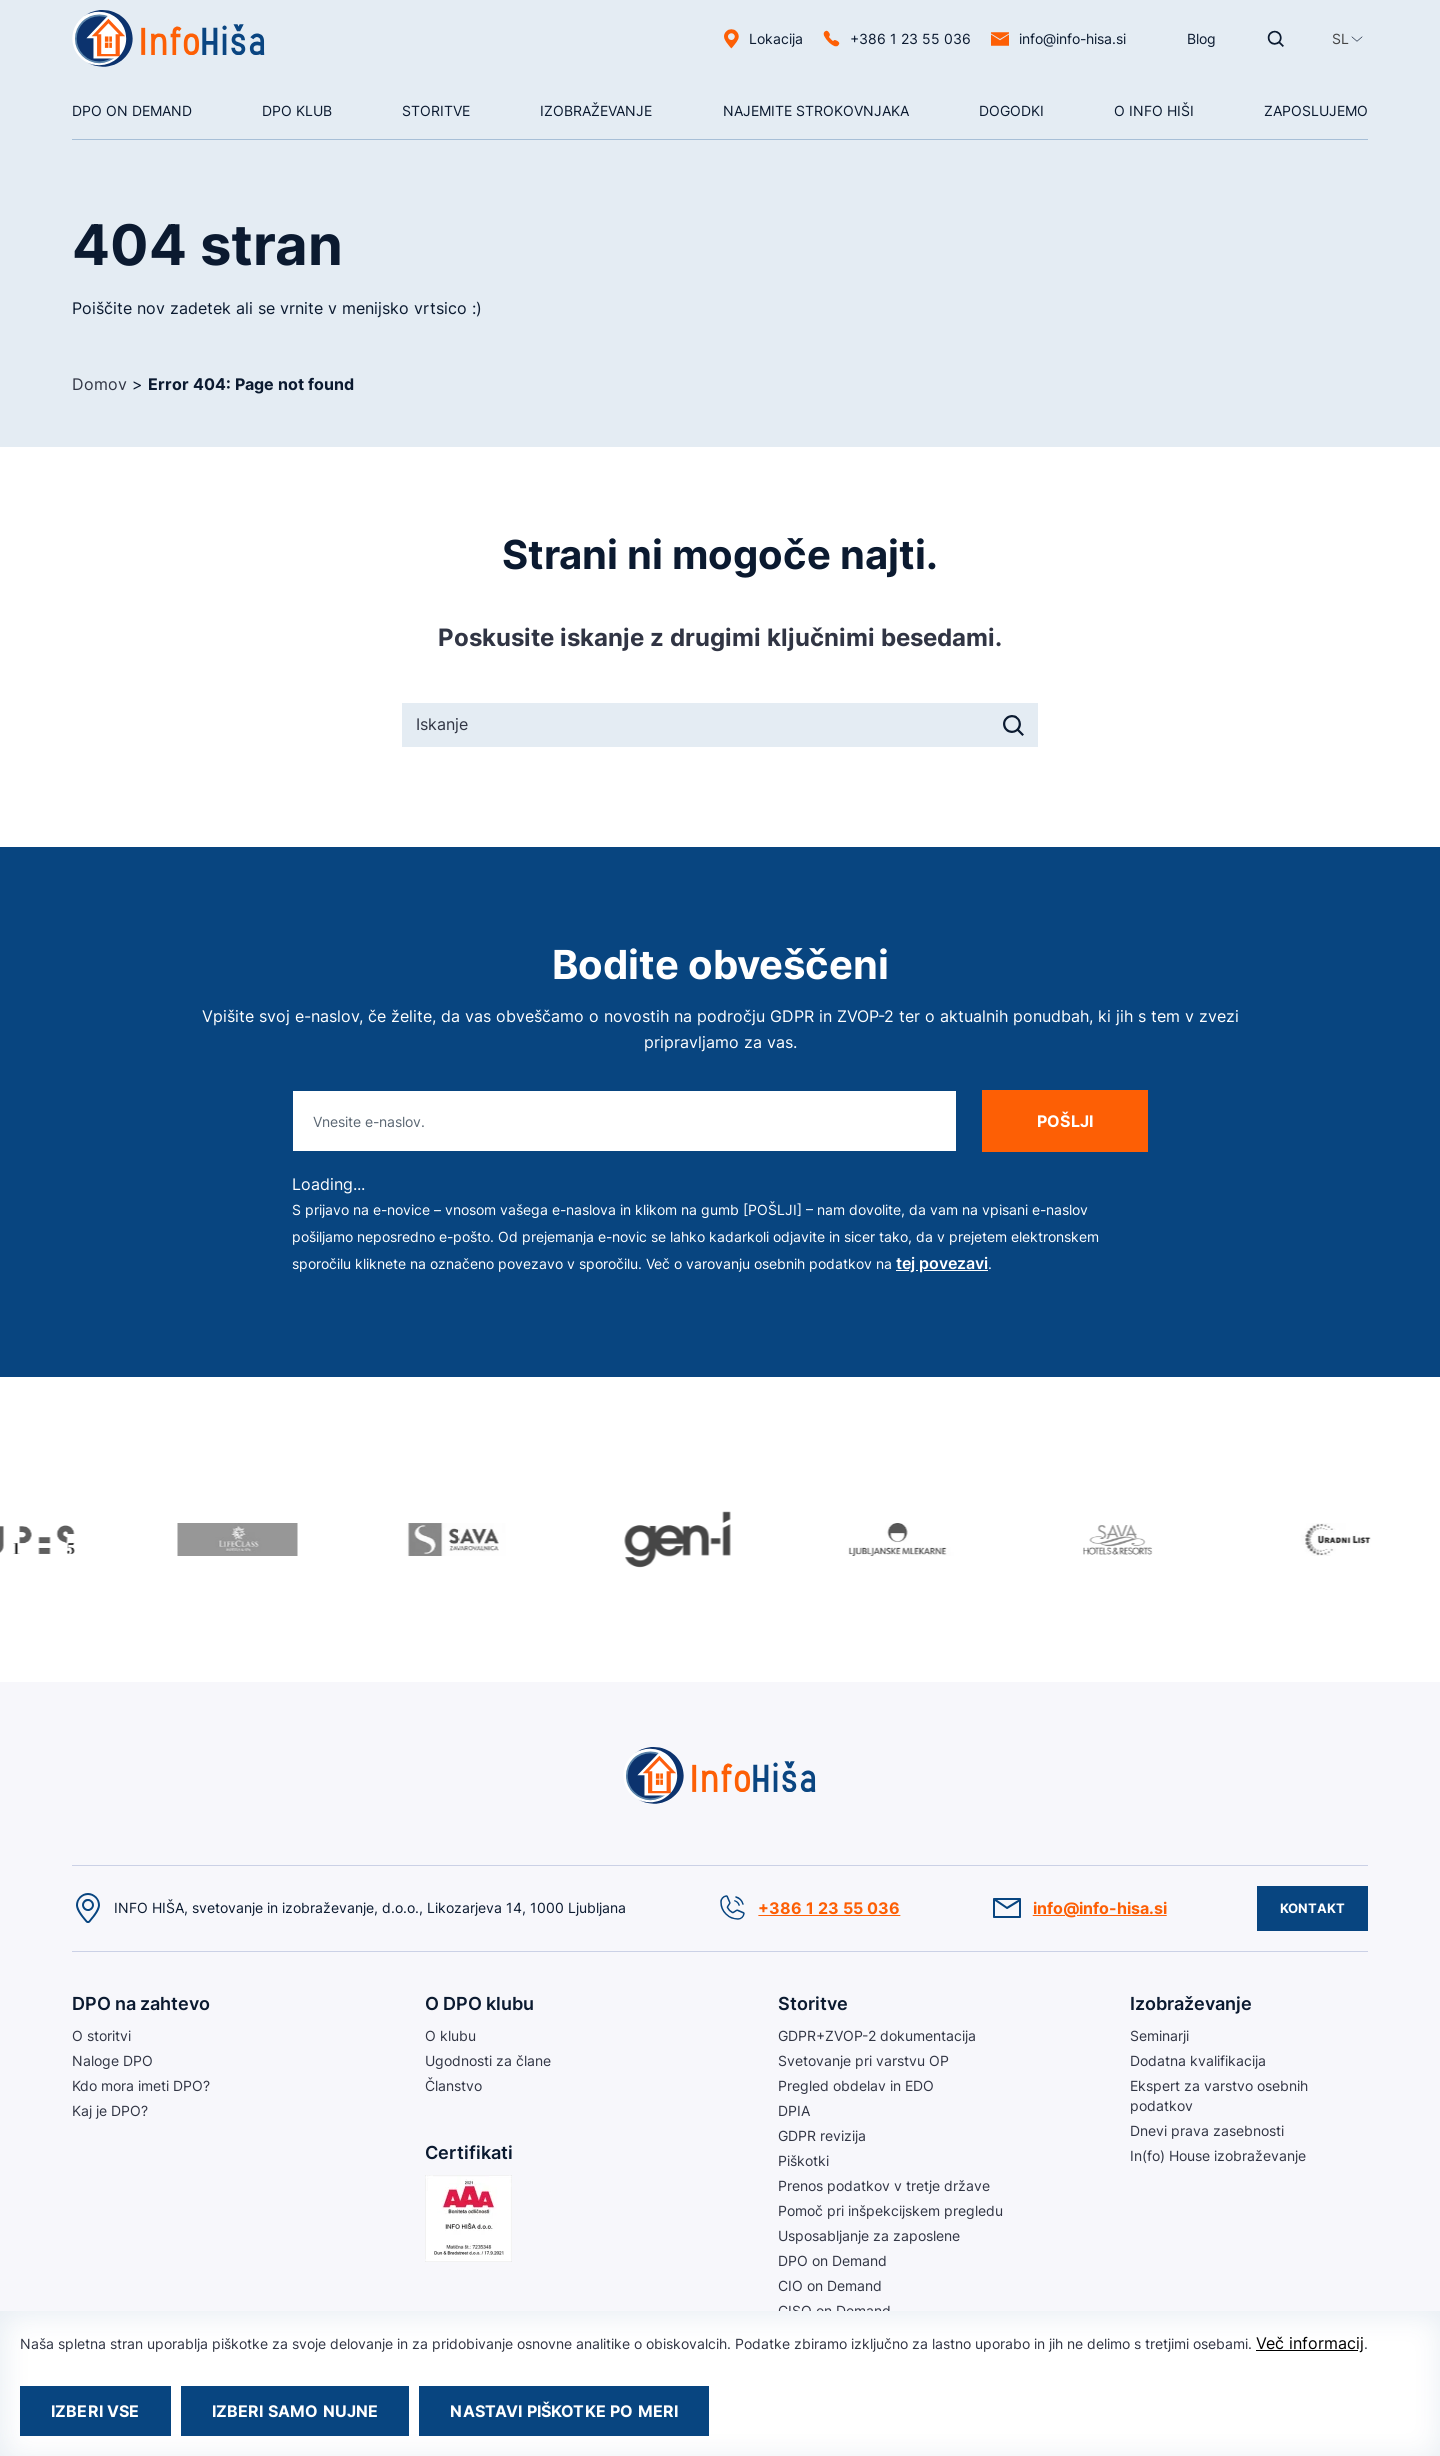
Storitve (436, 110)
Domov (99, 384)
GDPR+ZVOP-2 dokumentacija (877, 2035)
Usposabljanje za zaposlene (869, 2235)
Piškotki (803, 2160)
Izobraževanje (596, 110)
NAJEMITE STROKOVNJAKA (816, 110)
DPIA (794, 2110)
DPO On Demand (132, 110)
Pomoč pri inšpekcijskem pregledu (890, 2210)
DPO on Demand (832, 2260)
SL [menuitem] (1340, 38)
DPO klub (297, 110)
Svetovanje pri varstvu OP (863, 2060)
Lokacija (776, 38)
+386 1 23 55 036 (910, 38)
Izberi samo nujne (295, 2411)
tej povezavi (942, 1263)
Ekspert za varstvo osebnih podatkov (1219, 2095)
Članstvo (453, 2085)
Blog (1201, 38)
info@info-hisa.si (1072, 38)
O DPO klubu (479, 2003)
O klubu (450, 2035)
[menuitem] (1340, 38)
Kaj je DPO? (110, 2110)
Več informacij (1310, 2343)
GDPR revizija (822, 2135)
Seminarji (1159, 2035)
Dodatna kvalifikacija (1198, 2060)
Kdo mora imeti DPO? (141, 2085)
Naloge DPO (112, 2060)
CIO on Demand (830, 2285)
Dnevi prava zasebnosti (1207, 2130)
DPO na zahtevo (141, 2003)
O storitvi (101, 2035)
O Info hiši (1154, 110)
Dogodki (1011, 110)
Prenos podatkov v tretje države (884, 2185)
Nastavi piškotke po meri (564, 2411)
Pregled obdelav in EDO (856, 2085)
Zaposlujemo (1316, 110)
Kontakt (1312, 1908)
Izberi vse (95, 2411)
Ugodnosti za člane (488, 2060)
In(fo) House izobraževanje (1218, 2155)
